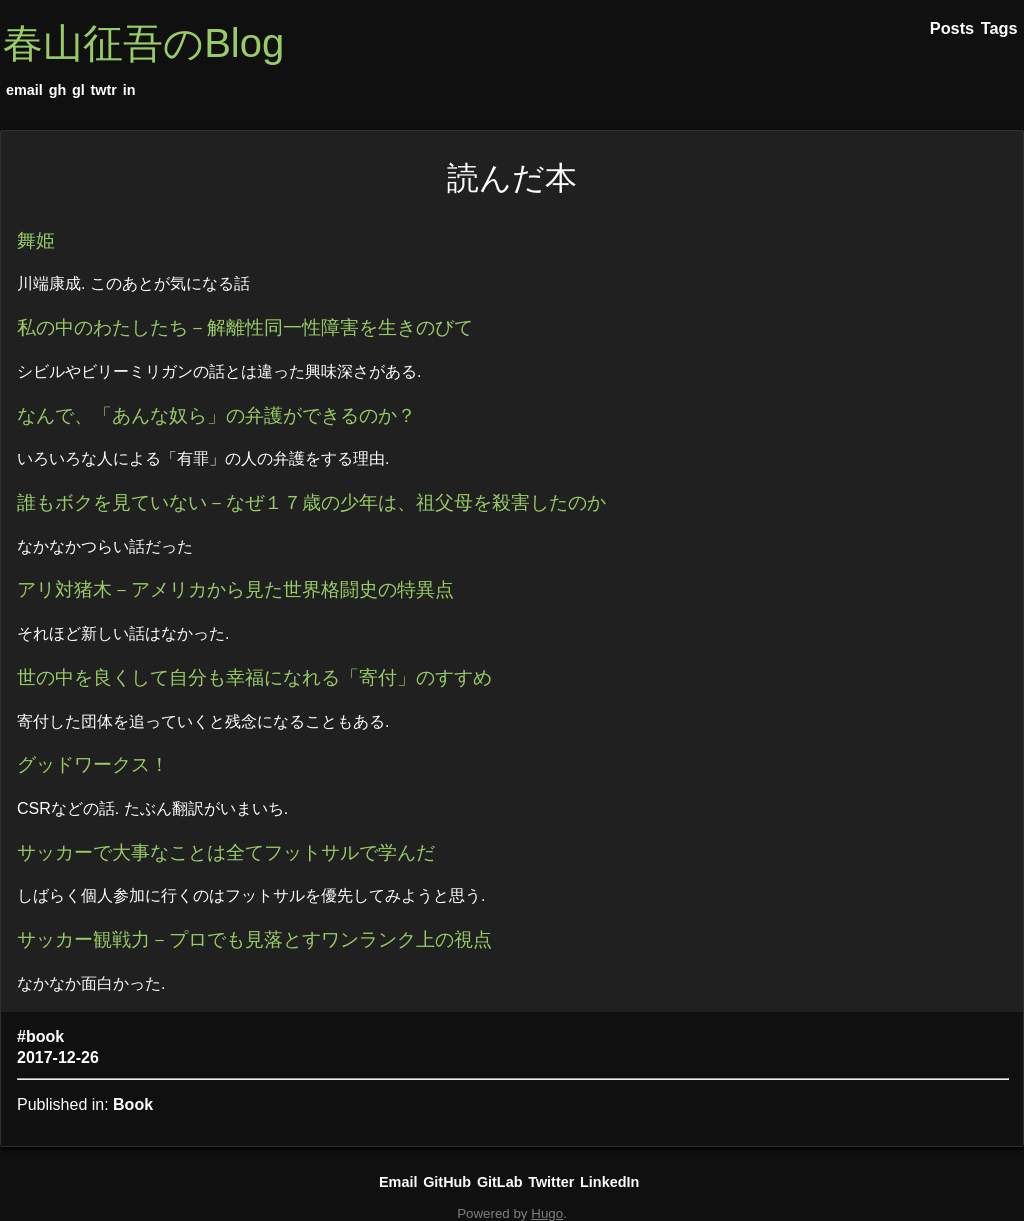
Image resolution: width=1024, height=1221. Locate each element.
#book (40, 1036)
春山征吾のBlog (143, 43)
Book (133, 1104)
